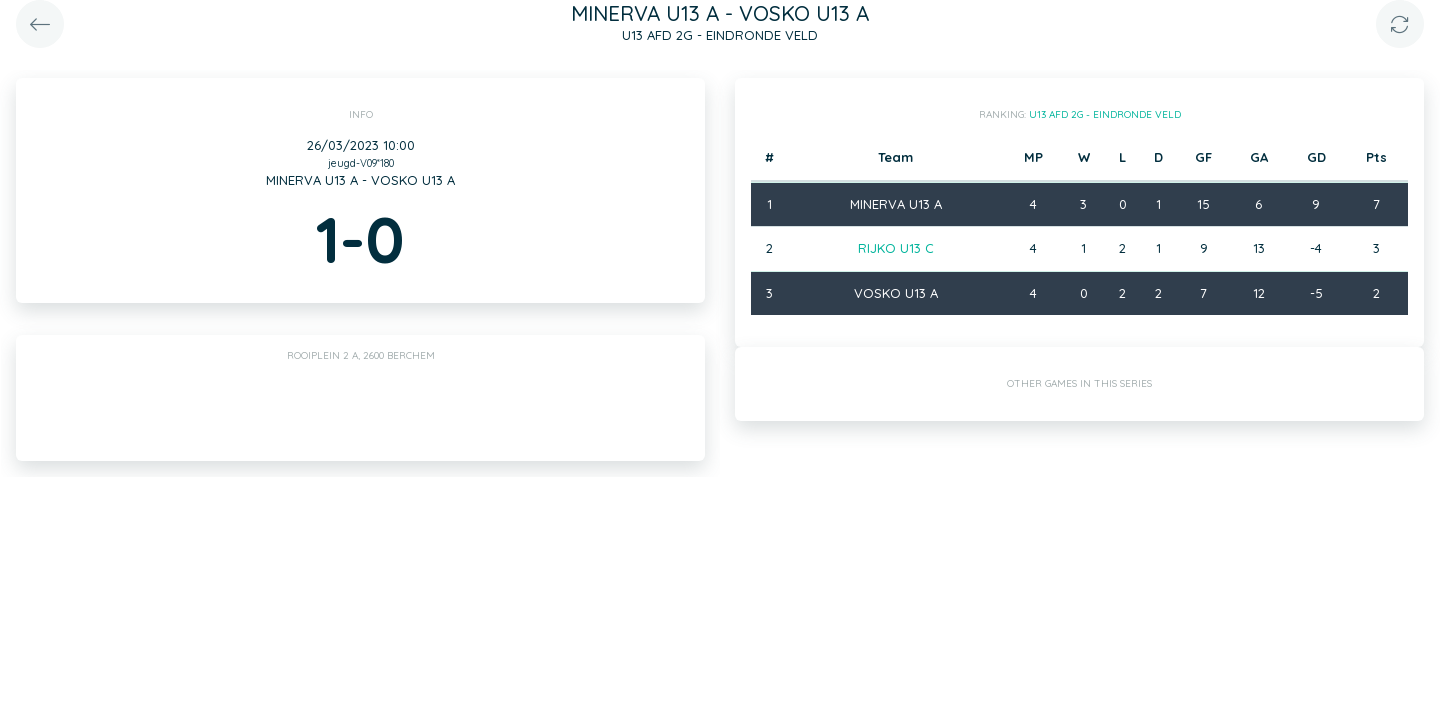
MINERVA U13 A (896, 204)
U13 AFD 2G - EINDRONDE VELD (1105, 114)
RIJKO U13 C (896, 248)
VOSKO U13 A (896, 293)
